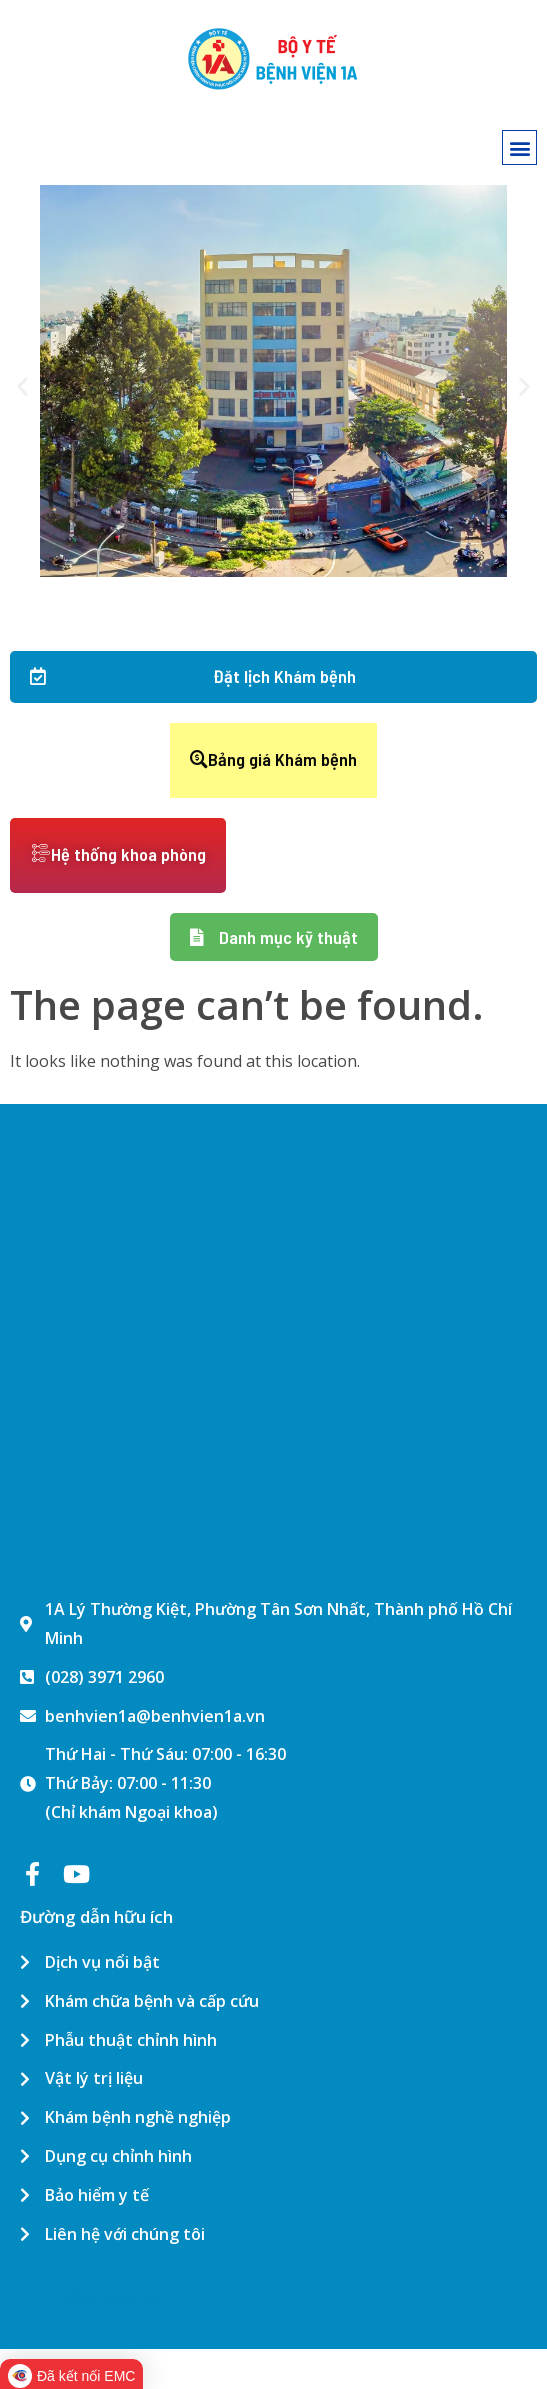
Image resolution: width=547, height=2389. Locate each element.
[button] (519, 147)
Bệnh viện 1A (109, 2298)
